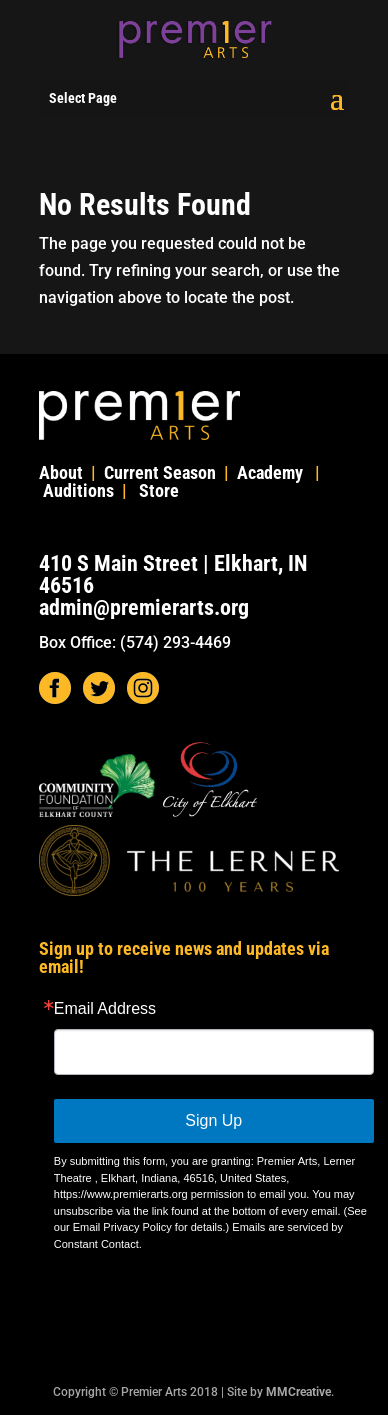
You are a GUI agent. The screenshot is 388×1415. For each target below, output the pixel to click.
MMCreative (298, 1392)
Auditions (78, 490)
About (61, 472)
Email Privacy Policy (122, 1227)
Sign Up (213, 1120)
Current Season (160, 472)
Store (159, 490)
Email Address (105, 1009)
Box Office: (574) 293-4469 (135, 642)
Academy (270, 472)
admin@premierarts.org (144, 607)
